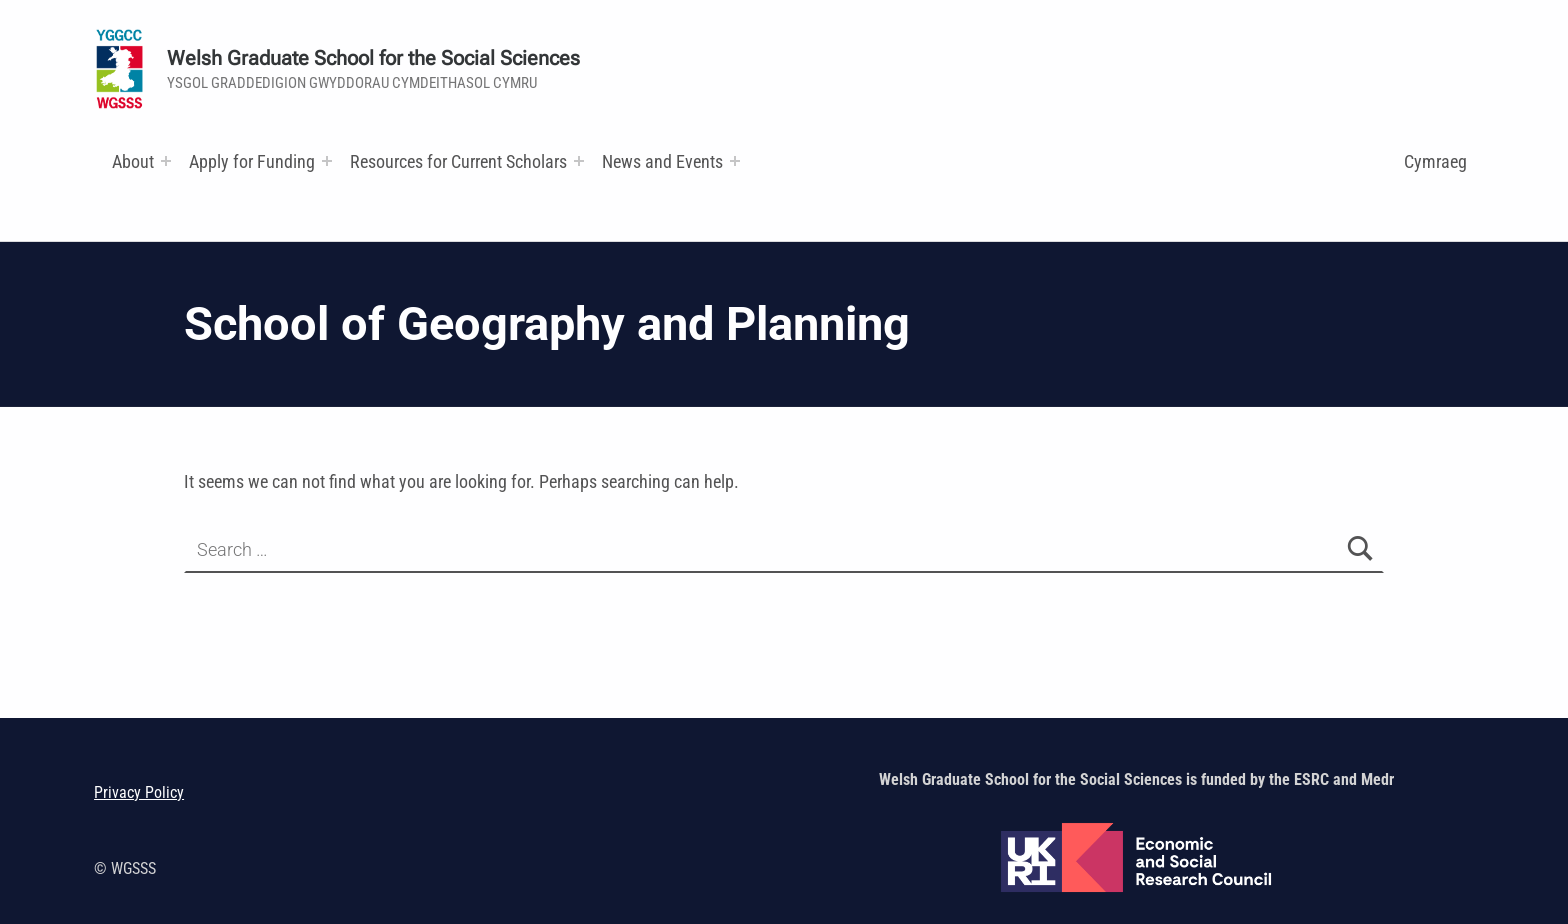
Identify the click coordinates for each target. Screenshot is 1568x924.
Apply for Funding (252, 161)
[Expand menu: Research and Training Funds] (579, 161)
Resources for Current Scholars (458, 161)
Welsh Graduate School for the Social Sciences (373, 58)
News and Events (662, 161)
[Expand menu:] (166, 161)
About (133, 161)
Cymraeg (1435, 161)
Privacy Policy (139, 792)
